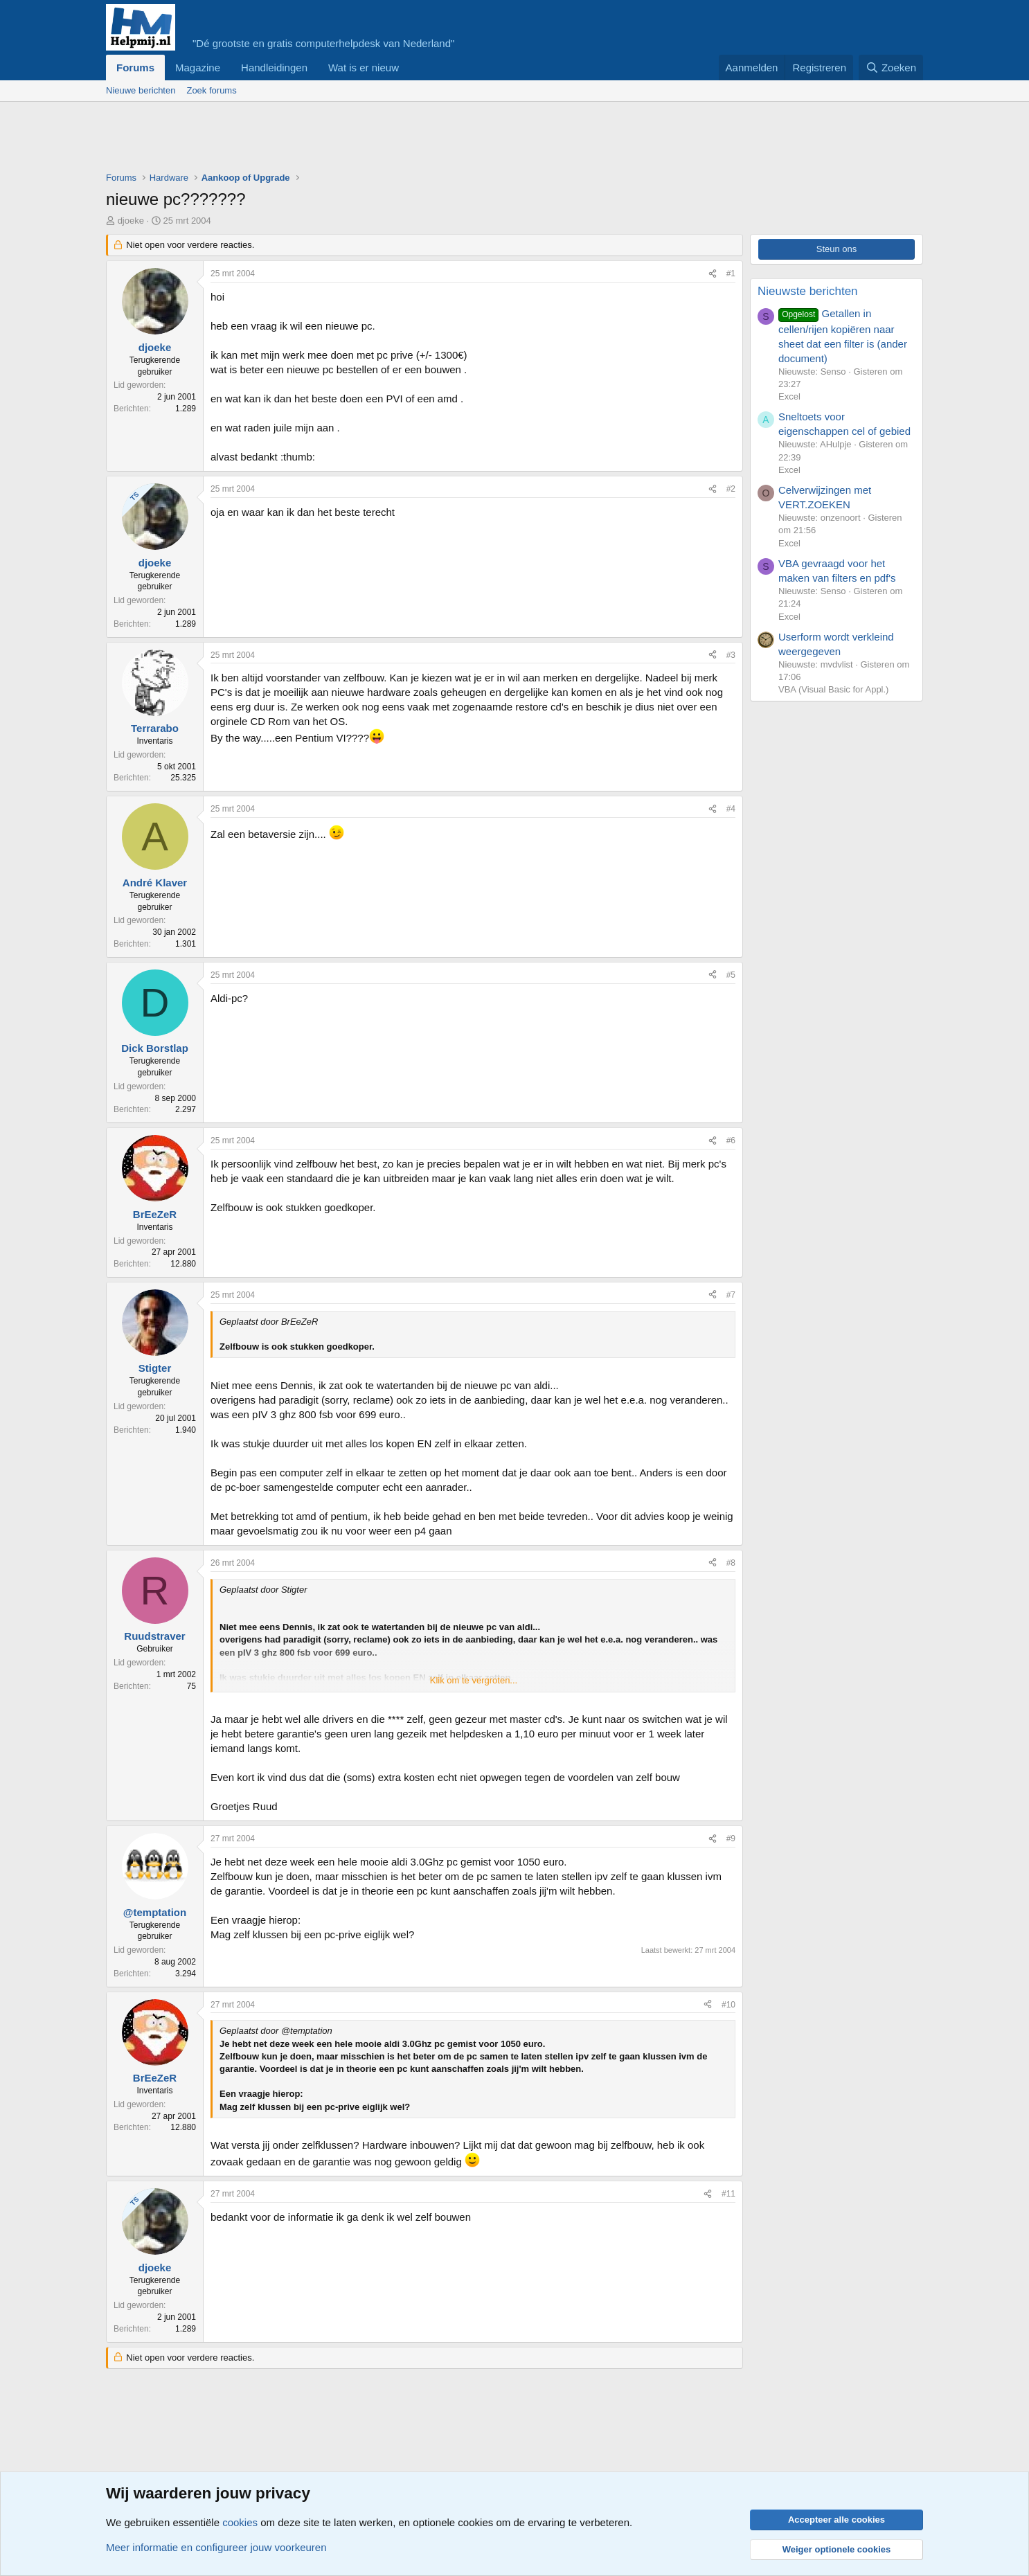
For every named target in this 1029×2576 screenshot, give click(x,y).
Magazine (197, 67)
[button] (410, 67)
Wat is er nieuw (363, 67)
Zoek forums (211, 90)
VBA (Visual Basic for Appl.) (833, 689)
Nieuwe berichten (140, 90)
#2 (730, 489)
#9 (730, 1838)
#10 (728, 2005)
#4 (730, 809)
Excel (789, 396)
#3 (730, 655)
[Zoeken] (891, 67)
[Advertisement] (358, 140)
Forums (135, 67)
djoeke (131, 220)
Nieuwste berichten (808, 291)
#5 (730, 975)
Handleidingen (274, 67)
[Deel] (713, 274)
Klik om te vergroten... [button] (473, 1680)
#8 (730, 1563)
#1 (730, 273)
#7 (730, 1295)
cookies (240, 2522)
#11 (728, 2194)
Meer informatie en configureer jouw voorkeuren (216, 2547)
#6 (730, 1140)
